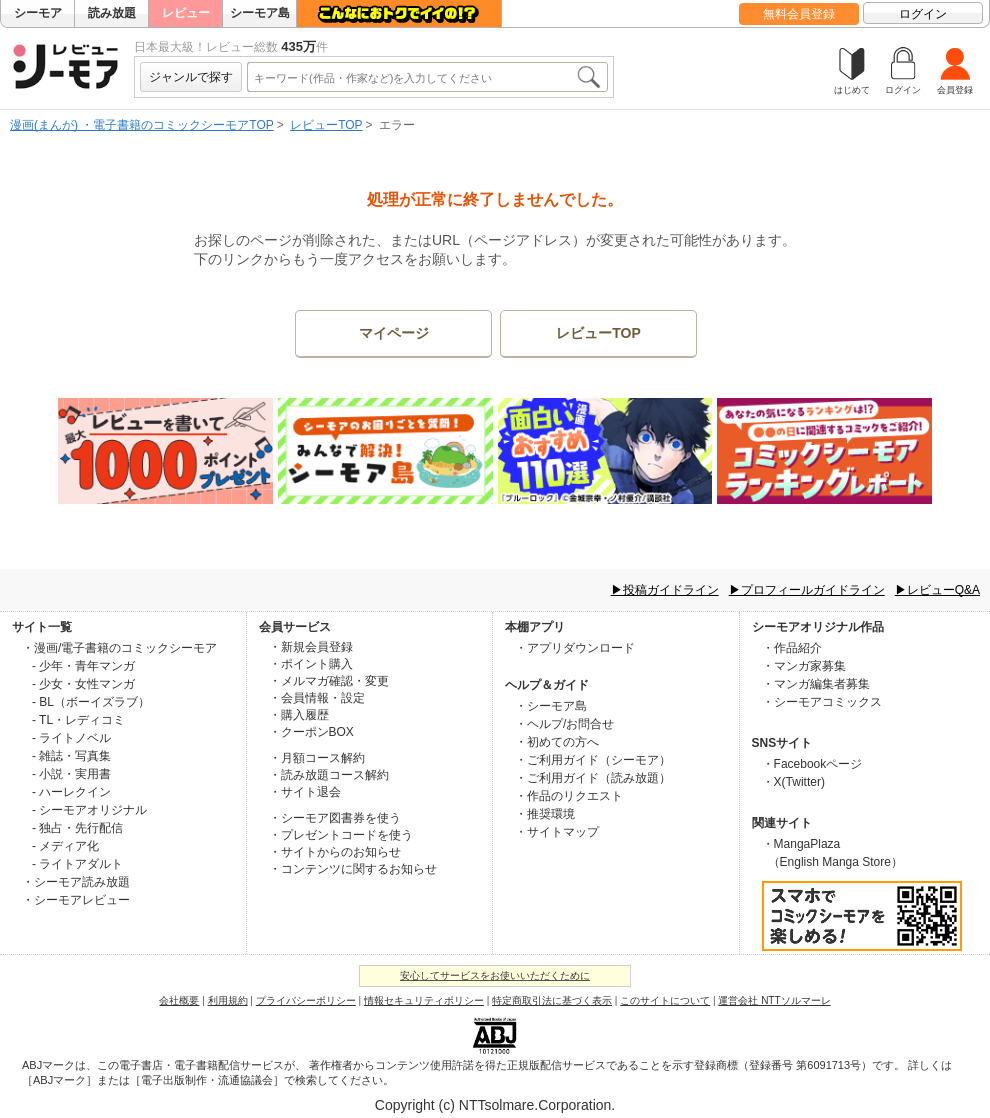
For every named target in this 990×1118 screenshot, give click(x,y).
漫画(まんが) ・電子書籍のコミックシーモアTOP (142, 125)
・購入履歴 (299, 715)
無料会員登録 (799, 14)
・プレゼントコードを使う (341, 835)
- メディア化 (65, 846)
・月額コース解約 (317, 758)
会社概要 (179, 1000)
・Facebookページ (812, 764)
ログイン (923, 14)
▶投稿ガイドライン (665, 590)
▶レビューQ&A (937, 590)
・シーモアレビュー (76, 900)
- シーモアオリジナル (89, 810)
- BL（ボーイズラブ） (91, 702)
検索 (588, 77)
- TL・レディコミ (78, 720)
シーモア (38, 13)
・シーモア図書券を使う (335, 818)
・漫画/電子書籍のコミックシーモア (119, 648)
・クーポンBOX (311, 732)
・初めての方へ (557, 742)
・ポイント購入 (311, 664)
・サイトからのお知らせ (335, 852)
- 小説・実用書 (71, 774)
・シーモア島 (551, 706)
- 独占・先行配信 (77, 828)
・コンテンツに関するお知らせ (353, 869)
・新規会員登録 (311, 647)
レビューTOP (326, 125)
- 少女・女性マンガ (83, 684)
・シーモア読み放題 (76, 882)
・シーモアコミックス (822, 702)
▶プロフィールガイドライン (807, 590)
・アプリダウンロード (575, 648)
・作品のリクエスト (569, 796)
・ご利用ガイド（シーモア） (593, 760)
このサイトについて (665, 1000)
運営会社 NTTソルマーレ (774, 1000)
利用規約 (228, 1000)
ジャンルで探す (191, 77)
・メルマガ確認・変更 (329, 681)
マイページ (394, 333)
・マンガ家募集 (804, 666)
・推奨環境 (545, 814)
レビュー (186, 13)
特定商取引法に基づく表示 (552, 1000)
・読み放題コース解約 (329, 775)
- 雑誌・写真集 (71, 756)
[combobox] (411, 77)
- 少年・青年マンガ (83, 666)
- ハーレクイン (71, 792)
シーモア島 (260, 13)
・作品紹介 (792, 648)
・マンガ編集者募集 (816, 684)
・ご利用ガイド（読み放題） (593, 778)
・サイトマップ (557, 832)
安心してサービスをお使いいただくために (495, 975)
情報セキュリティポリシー (424, 1000)
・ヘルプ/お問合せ (564, 724)
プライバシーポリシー (306, 1000)
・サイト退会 (305, 792)
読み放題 (112, 13)
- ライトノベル (71, 738)
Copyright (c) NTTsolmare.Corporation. (495, 1105)
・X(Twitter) (793, 782)
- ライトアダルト (77, 864)
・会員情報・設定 (317, 698)
